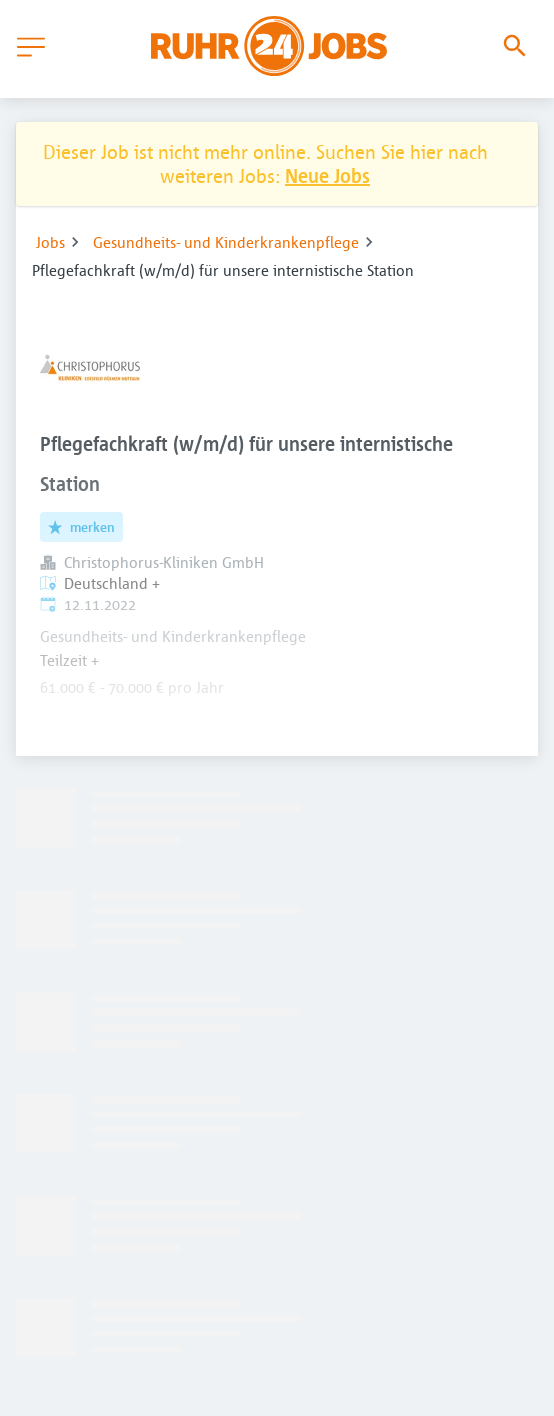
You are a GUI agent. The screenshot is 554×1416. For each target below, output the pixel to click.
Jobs (50, 242)
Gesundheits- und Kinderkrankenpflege (226, 242)
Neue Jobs (327, 175)
